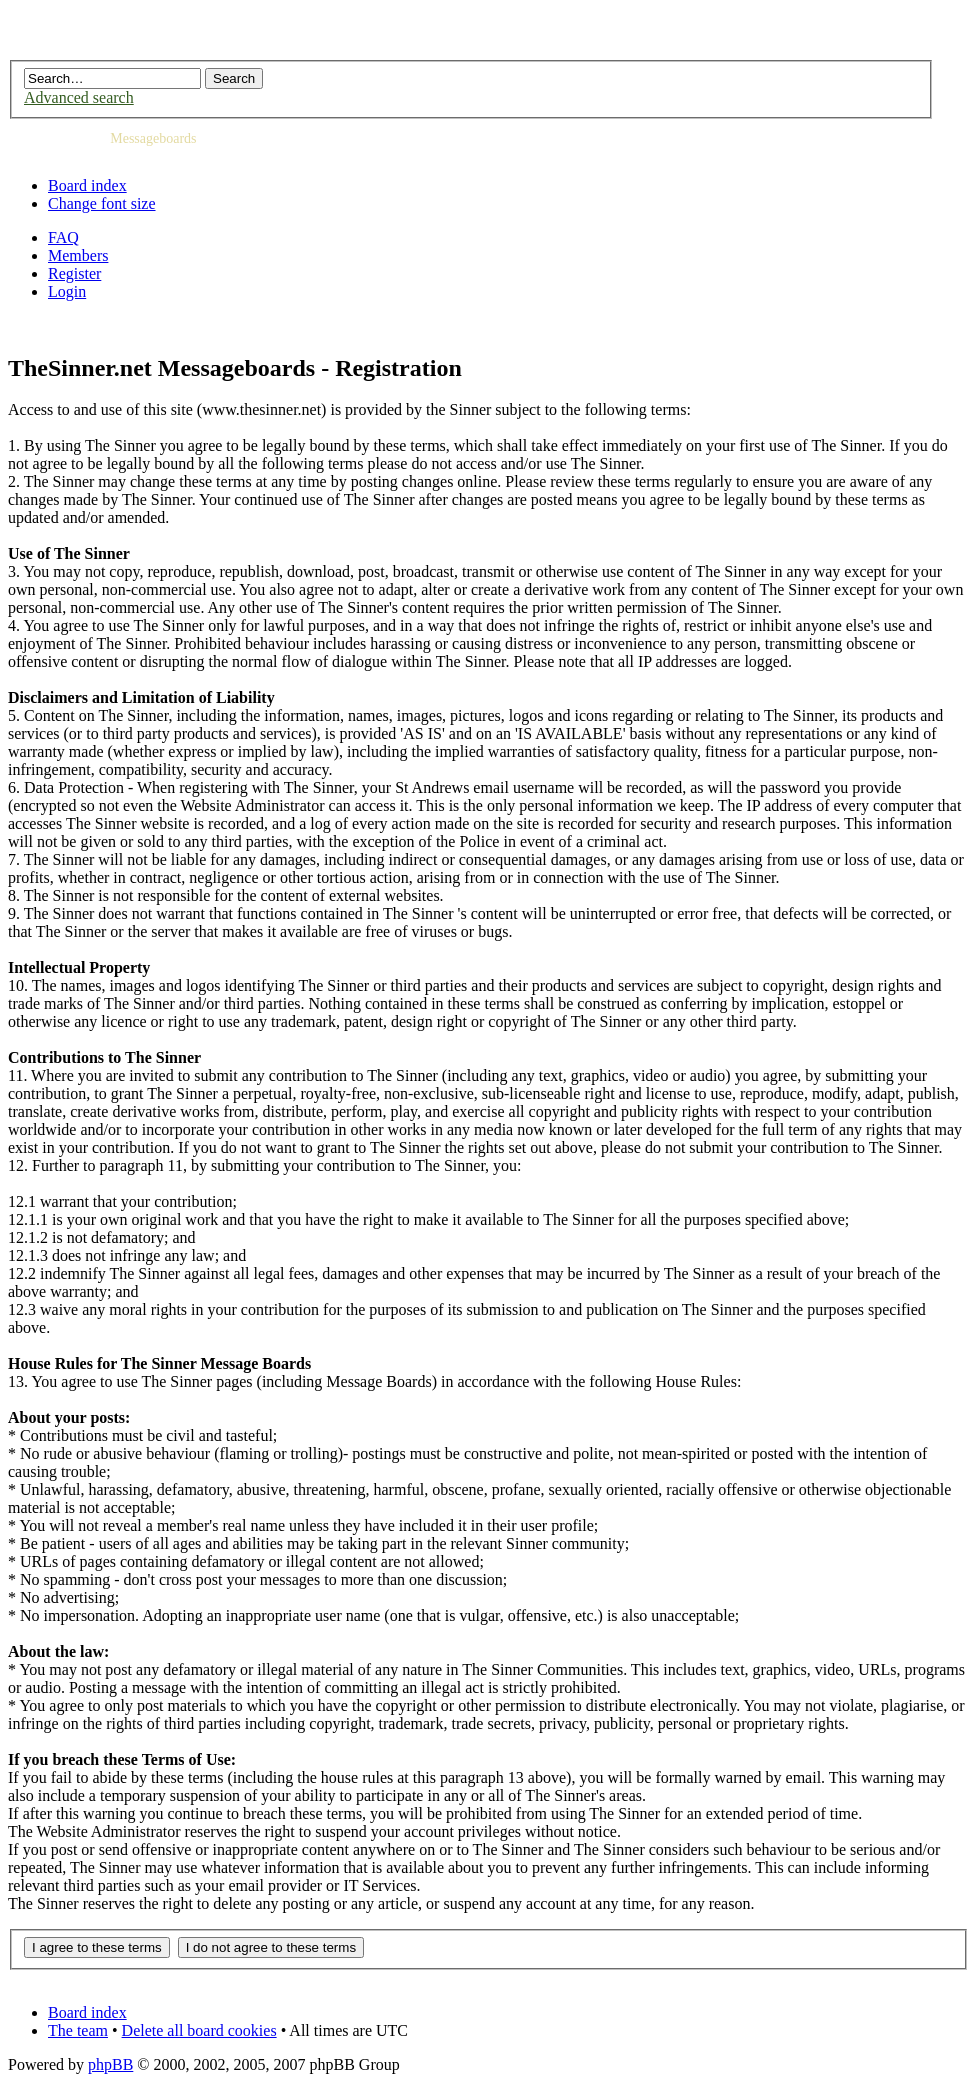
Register (74, 273)
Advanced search (79, 97)
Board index (87, 185)
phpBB (110, 2064)
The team (78, 2030)
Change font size (102, 203)
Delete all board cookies (199, 2030)
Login (67, 291)
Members (78, 255)
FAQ (63, 237)
